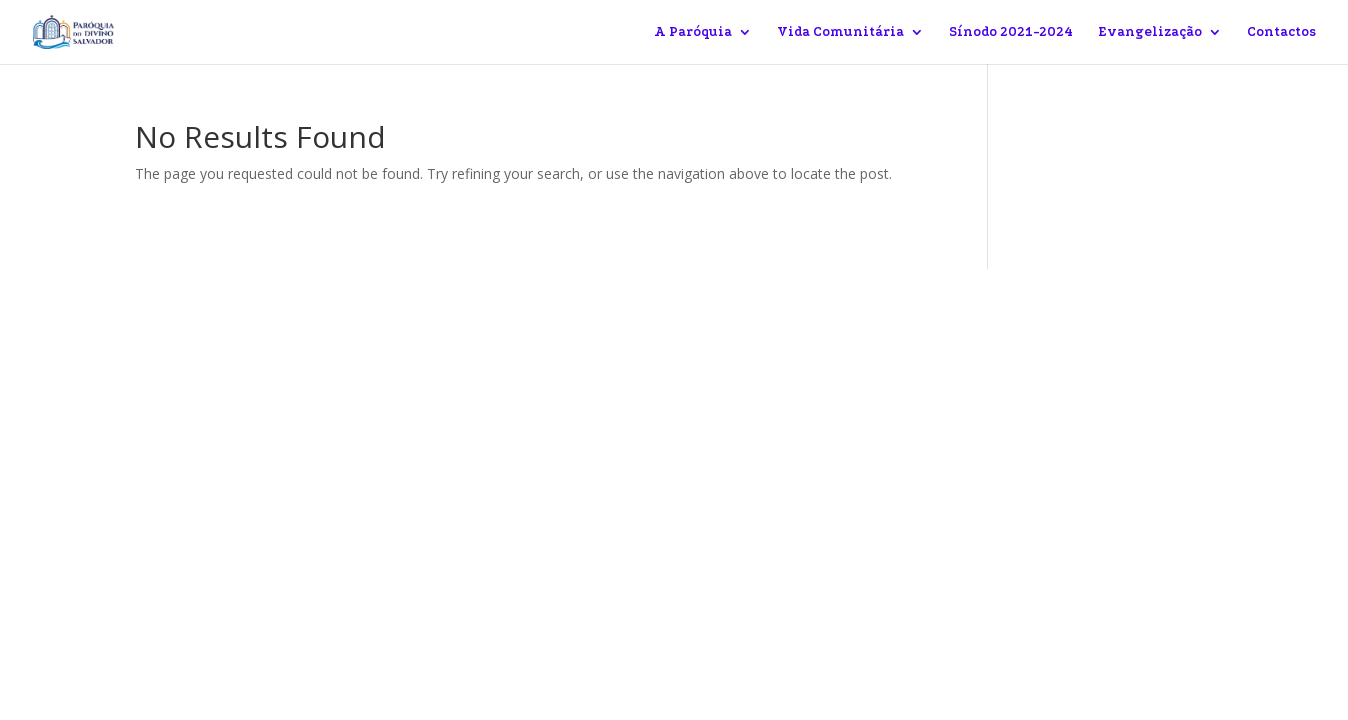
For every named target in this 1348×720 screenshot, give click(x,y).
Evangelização (1150, 32)
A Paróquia (693, 32)
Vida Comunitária (840, 32)
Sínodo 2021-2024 (1011, 32)
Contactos (1281, 32)
